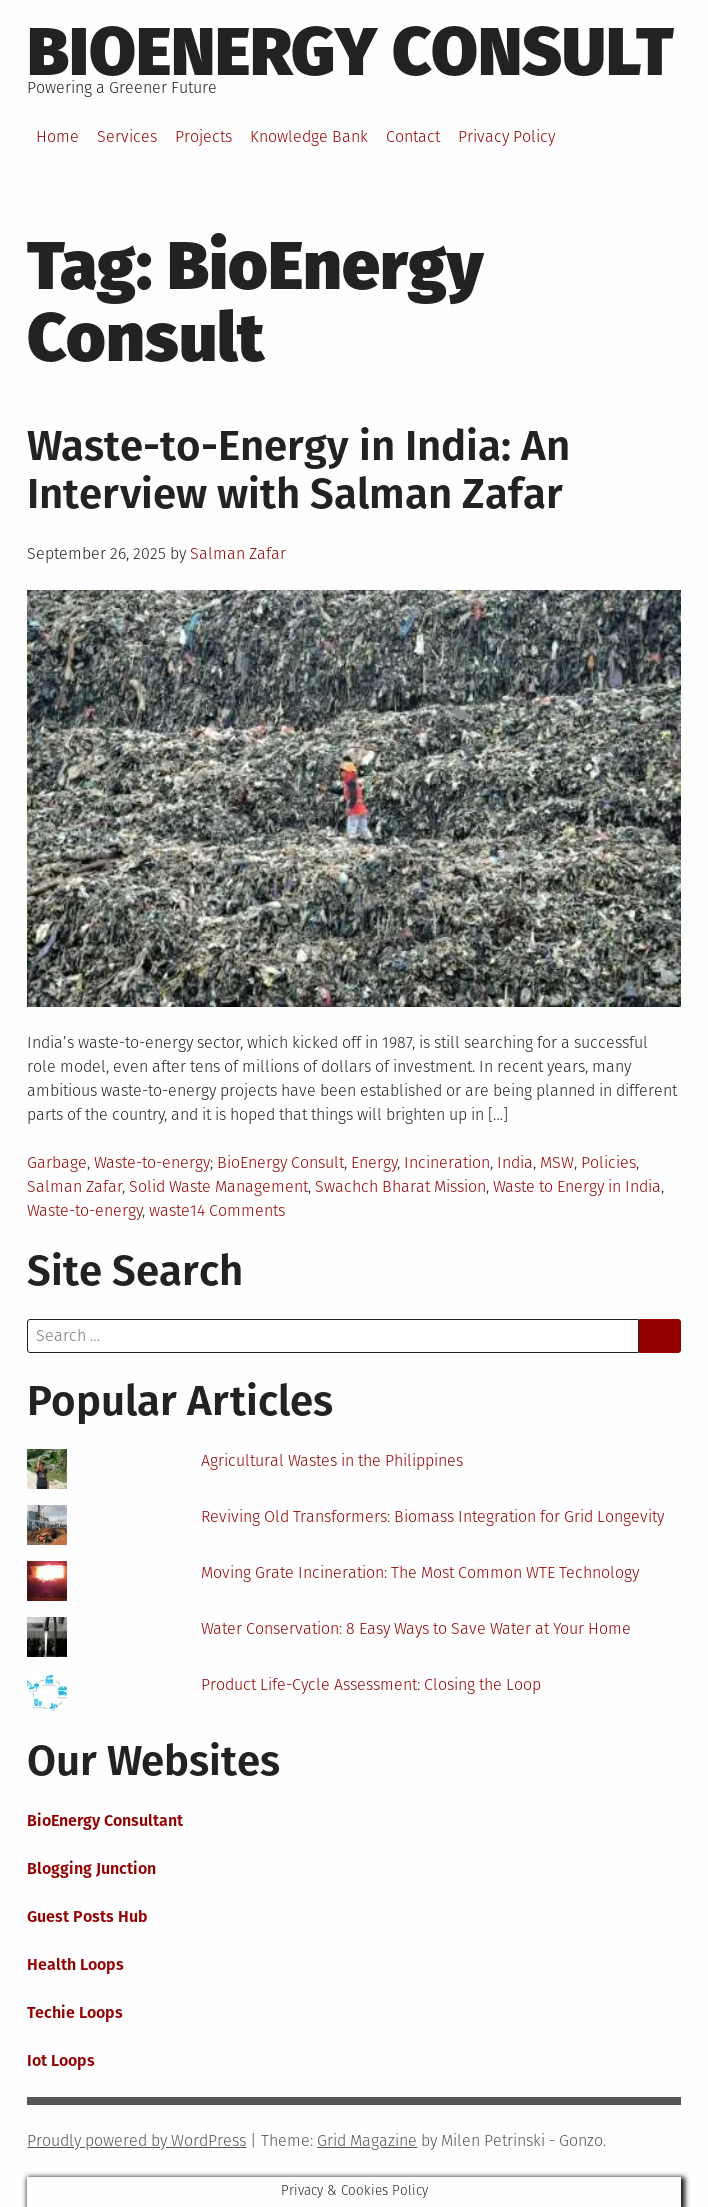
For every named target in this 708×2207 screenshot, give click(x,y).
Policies (608, 1162)
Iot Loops (61, 2060)
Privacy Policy (506, 136)
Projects (203, 136)
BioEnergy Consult (350, 52)
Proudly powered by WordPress (136, 2140)
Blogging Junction (91, 1868)
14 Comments (237, 1210)
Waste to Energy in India (577, 1186)
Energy (374, 1162)
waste (169, 1210)
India (515, 1162)
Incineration (447, 1162)
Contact (413, 136)
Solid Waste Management (218, 1186)
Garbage (57, 1162)
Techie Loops (75, 2012)
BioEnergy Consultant (105, 1820)
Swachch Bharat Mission (400, 1186)
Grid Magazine (367, 2140)
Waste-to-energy (152, 1162)
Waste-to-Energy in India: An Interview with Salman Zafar (298, 470)
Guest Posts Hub (87, 1916)
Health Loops (75, 1964)
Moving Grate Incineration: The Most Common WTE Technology (420, 1572)
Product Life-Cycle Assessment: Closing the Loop (371, 1684)
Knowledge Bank (309, 136)
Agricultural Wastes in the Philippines (332, 1460)
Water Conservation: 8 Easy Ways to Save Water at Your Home (416, 1628)
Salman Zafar (238, 553)
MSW (557, 1162)
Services (127, 136)
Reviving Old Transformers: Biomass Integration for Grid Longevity (432, 1516)
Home (57, 136)
